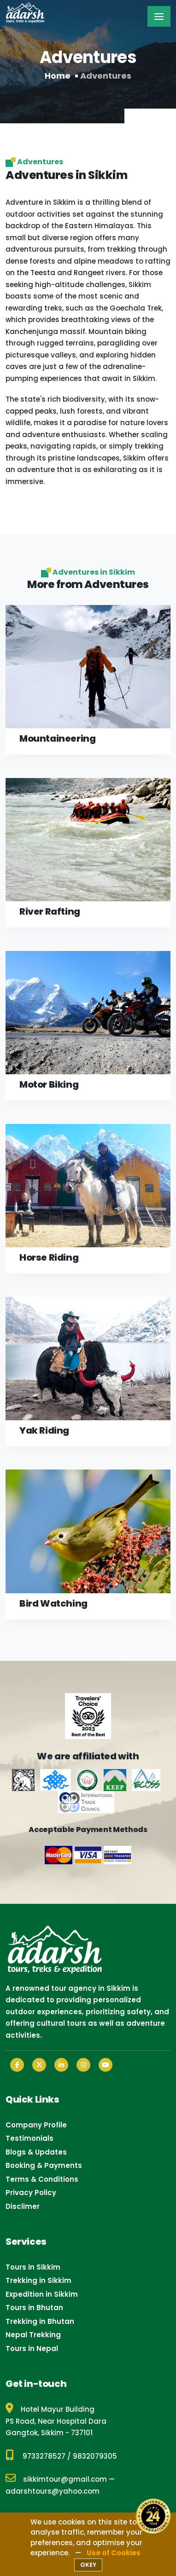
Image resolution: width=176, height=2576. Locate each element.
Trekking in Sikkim (38, 2280)
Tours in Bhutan (34, 2307)
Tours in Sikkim (33, 2267)
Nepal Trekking (33, 2335)
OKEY (88, 2565)
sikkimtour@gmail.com (56, 2479)
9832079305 (95, 2456)
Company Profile (36, 2125)
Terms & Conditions (42, 2179)
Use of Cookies (114, 2553)
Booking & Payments (44, 2165)
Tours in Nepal (32, 2348)
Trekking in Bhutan (40, 2321)
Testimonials (29, 2138)
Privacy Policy (31, 2192)
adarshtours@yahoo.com (53, 2491)
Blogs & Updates (36, 2152)
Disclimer (23, 2206)
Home (57, 75)
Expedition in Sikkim (42, 2294)
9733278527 (44, 2456)
